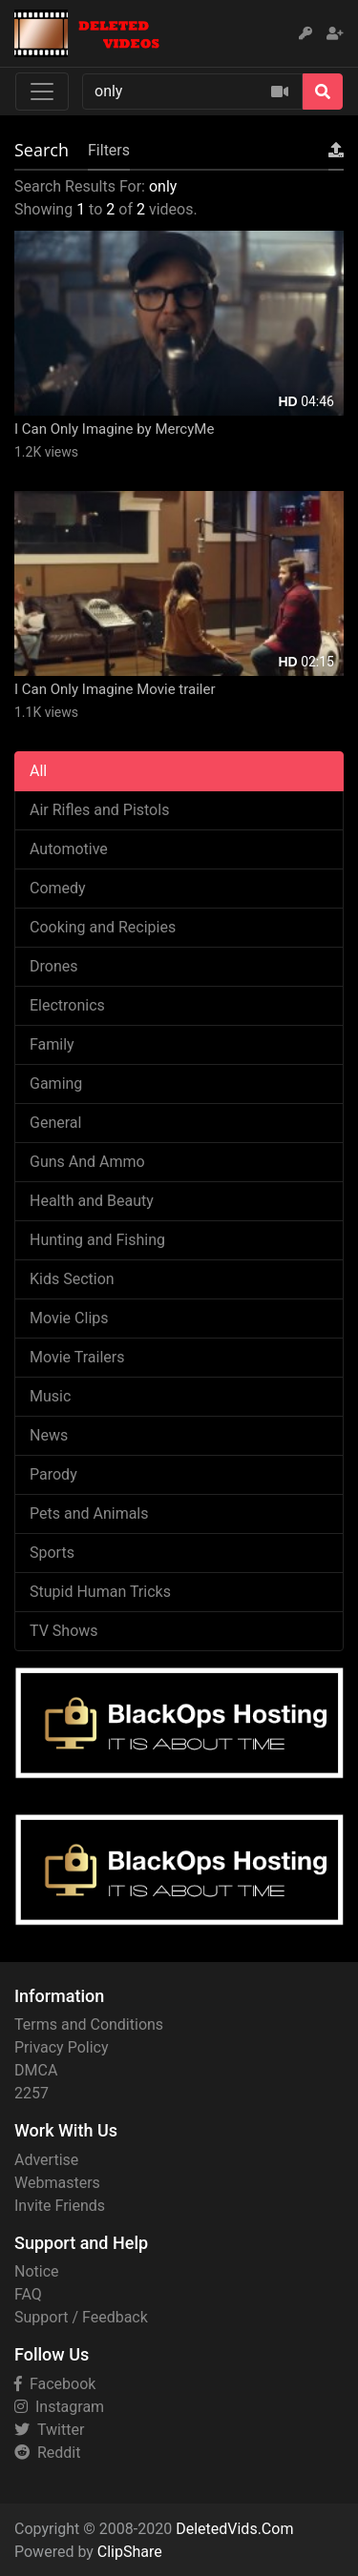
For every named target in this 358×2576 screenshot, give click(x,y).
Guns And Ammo (87, 1162)
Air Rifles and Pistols (99, 810)
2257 (31, 2093)
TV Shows (64, 1631)
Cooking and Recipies (103, 927)
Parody (53, 1474)
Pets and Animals (89, 1513)
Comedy (58, 888)
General (55, 1123)
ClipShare (129, 2552)
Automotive (69, 849)
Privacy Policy (61, 2047)
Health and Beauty (92, 1201)
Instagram (59, 2407)
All (38, 771)
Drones (53, 966)
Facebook (54, 2384)
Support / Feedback (81, 2317)
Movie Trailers (77, 1357)
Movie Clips (69, 1318)
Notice (36, 2271)
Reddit (47, 2452)
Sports (52, 1553)
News (49, 1435)
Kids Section (72, 1279)
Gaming (56, 1083)
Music (50, 1396)
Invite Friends (59, 2206)
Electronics (67, 1005)
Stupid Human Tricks (100, 1592)
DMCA (35, 2070)
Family (52, 1044)
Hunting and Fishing (97, 1240)
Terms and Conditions (88, 2024)
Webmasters (57, 2183)
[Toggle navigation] (42, 91)
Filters (109, 150)
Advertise (46, 2160)
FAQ (28, 2294)
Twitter (49, 2430)
